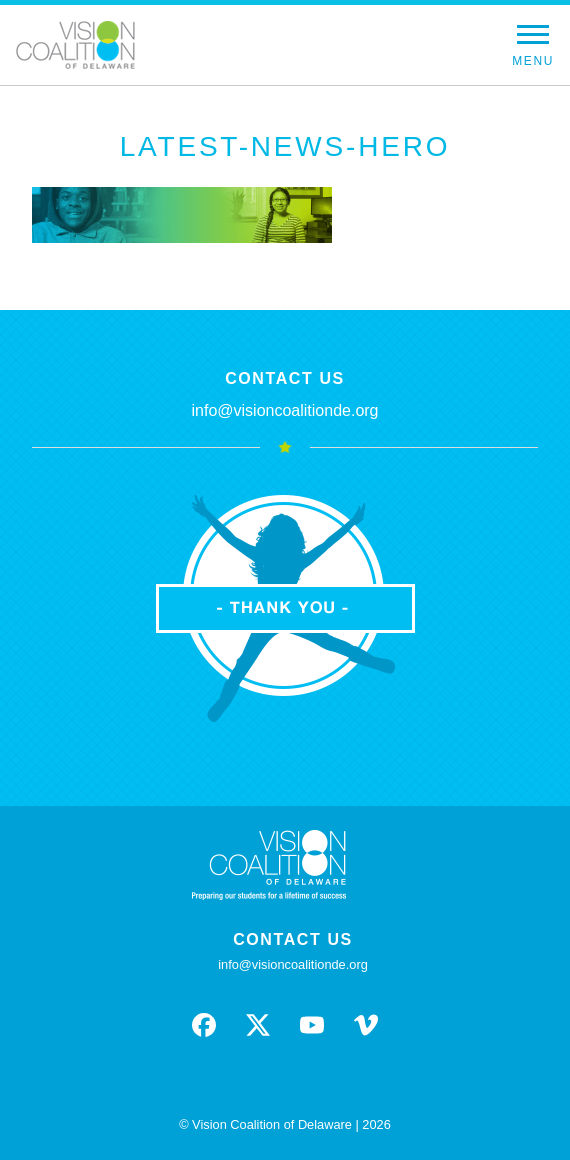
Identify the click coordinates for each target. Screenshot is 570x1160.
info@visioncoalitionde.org (284, 410)
